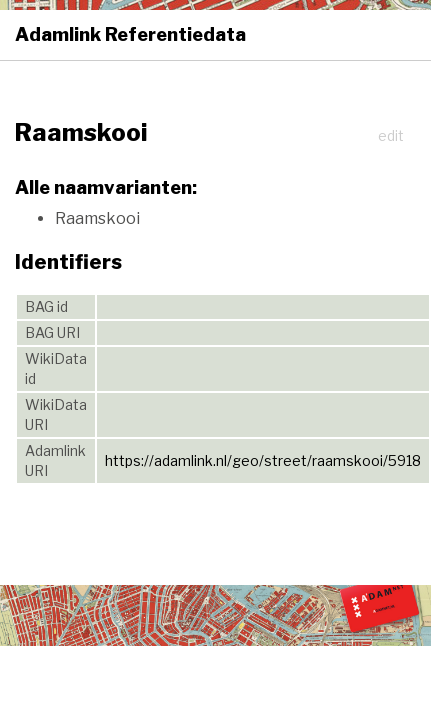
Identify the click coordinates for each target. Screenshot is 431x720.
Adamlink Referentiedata (130, 34)
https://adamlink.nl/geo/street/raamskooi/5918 (263, 460)
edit (391, 135)
